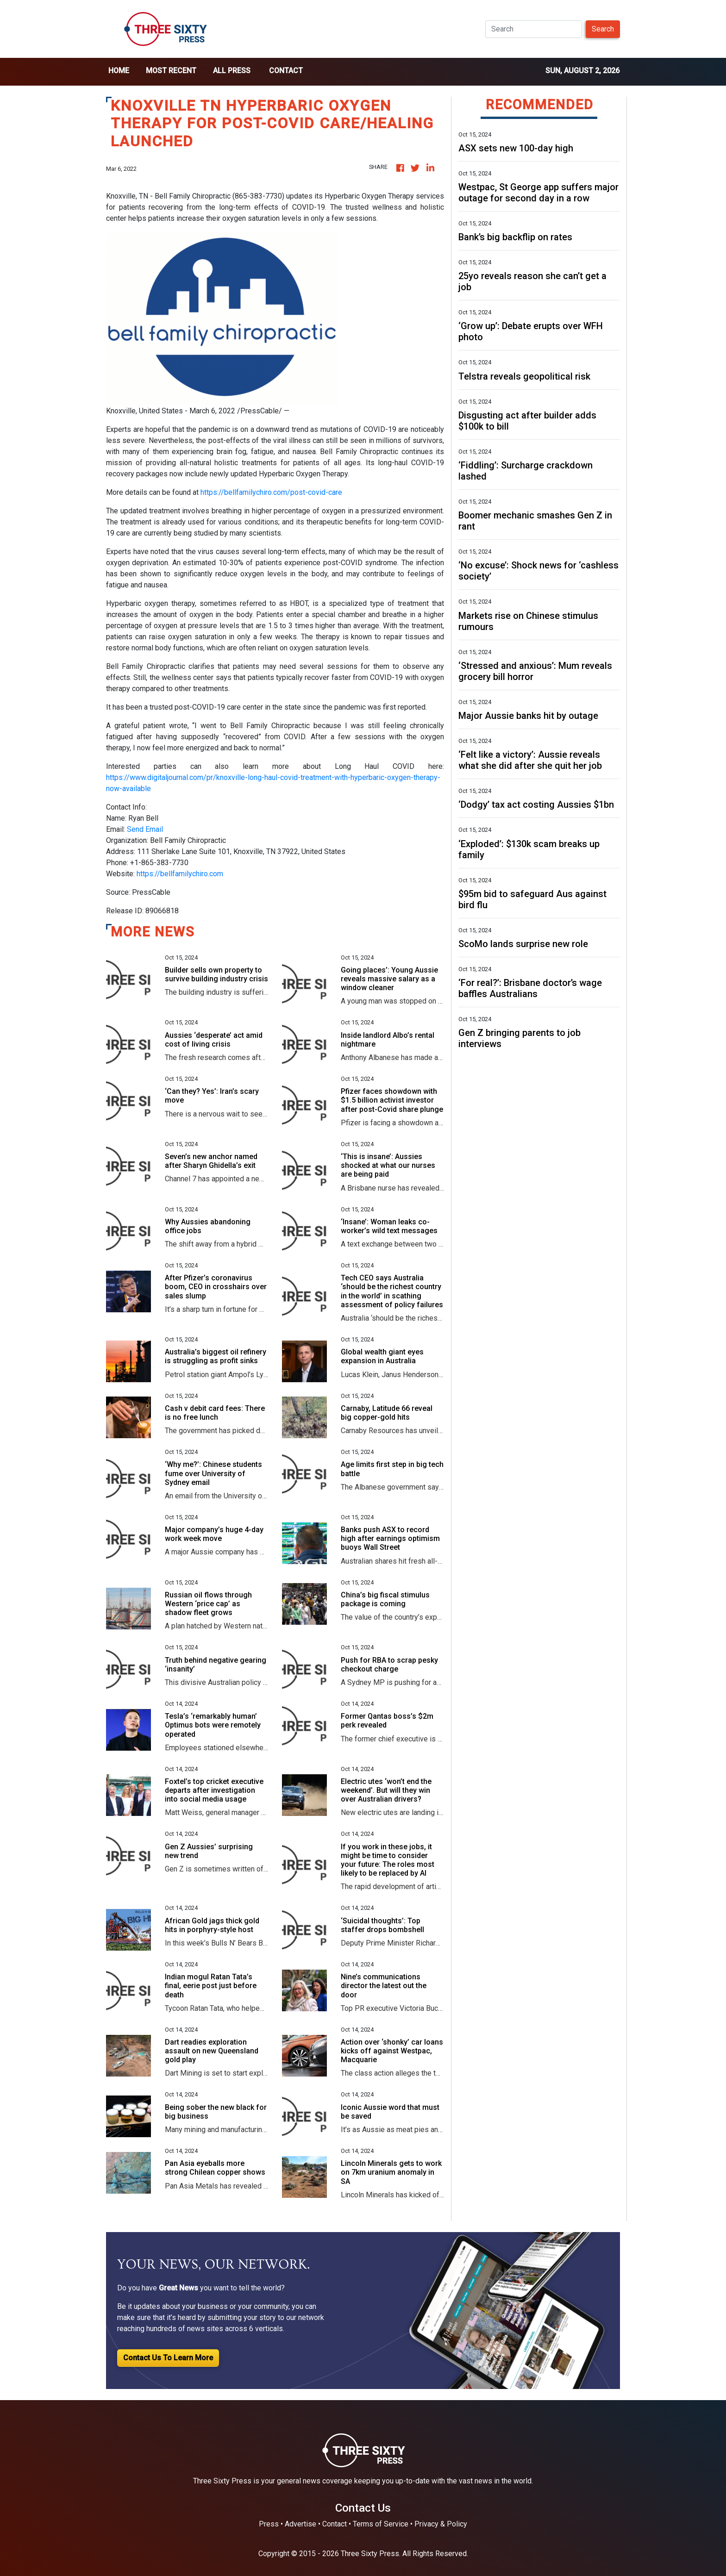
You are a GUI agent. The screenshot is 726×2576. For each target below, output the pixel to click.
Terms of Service (380, 2524)
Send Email (145, 829)
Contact (286, 70)
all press (231, 70)
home (118, 70)
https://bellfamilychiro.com (180, 873)
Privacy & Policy (440, 2524)
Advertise (300, 2524)
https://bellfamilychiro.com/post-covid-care (271, 492)
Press (269, 2524)
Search (603, 29)
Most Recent (171, 70)
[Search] (533, 29)
